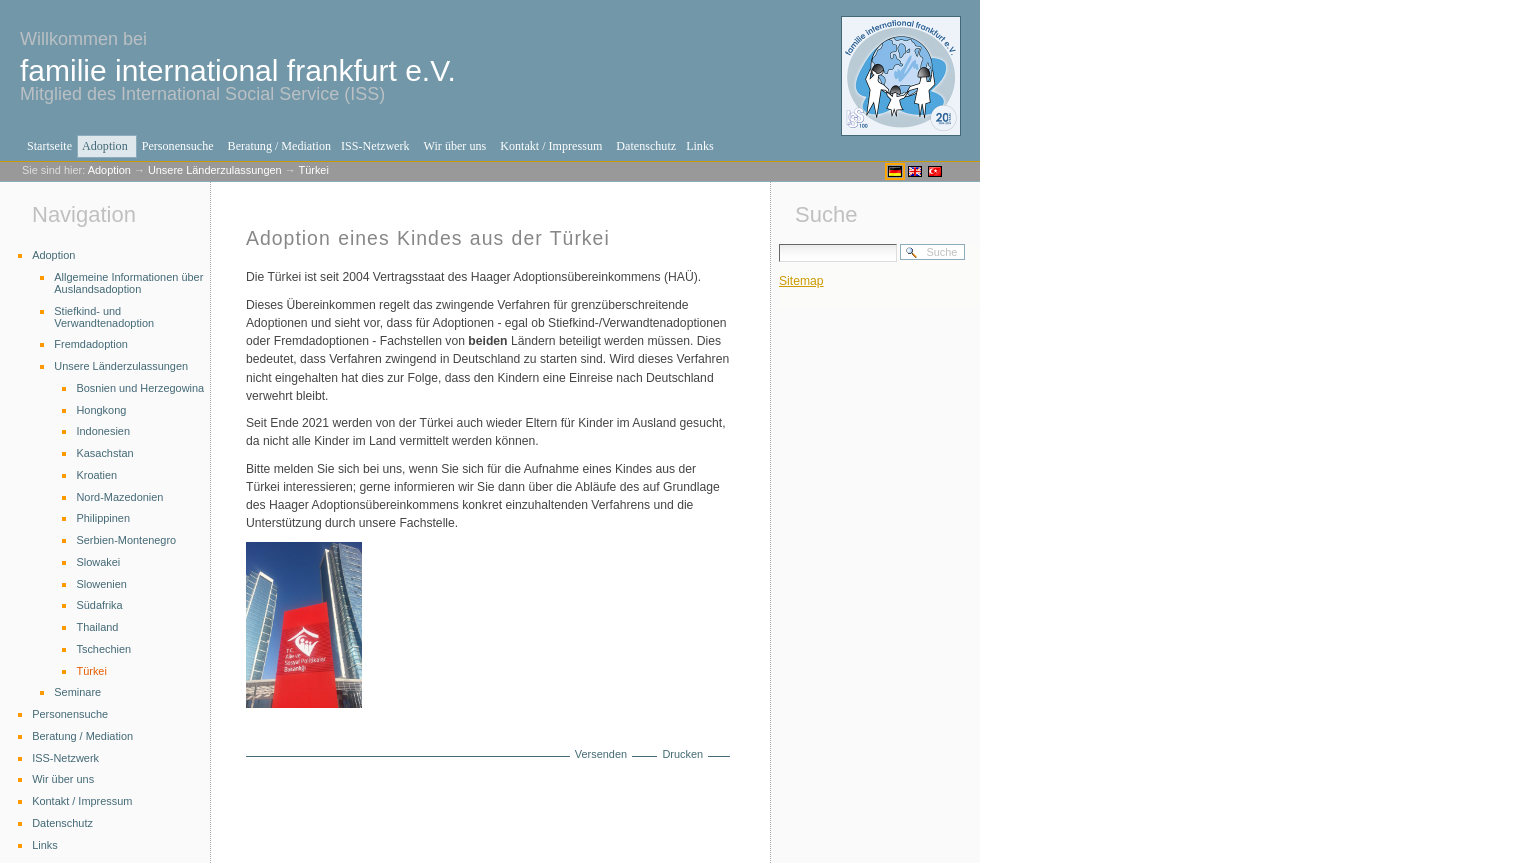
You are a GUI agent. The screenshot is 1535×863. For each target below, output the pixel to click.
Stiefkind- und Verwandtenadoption (104, 317)
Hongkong (101, 410)
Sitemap (801, 281)
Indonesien (103, 431)
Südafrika (99, 605)
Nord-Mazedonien (119, 497)
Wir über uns (455, 146)
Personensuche (178, 146)
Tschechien (103, 649)
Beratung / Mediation (279, 146)
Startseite (49, 146)
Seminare (77, 692)
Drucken (682, 754)
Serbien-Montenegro (126, 540)
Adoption (105, 146)
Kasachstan (104, 453)
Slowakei (98, 562)
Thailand (97, 627)
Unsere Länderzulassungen (215, 170)
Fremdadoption (91, 344)
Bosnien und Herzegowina (140, 388)
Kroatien (96, 475)
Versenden (601, 754)
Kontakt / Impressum (551, 146)
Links (700, 146)
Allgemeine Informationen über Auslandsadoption (128, 283)
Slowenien (101, 584)
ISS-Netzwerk (375, 146)
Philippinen (103, 518)
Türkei (313, 170)
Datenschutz (646, 146)
